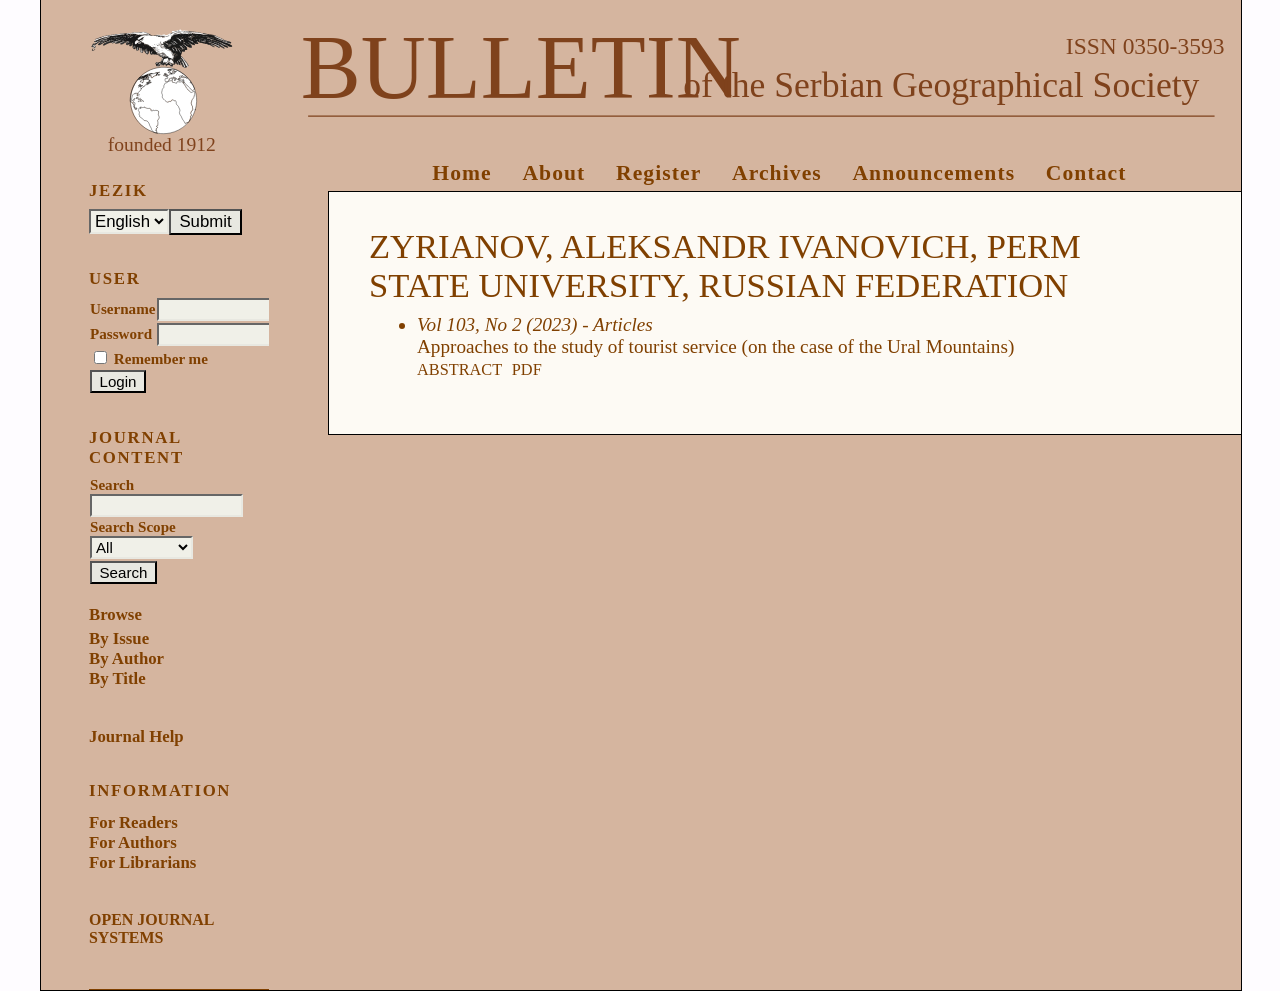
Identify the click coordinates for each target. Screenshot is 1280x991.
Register (658, 173)
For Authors (133, 842)
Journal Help (136, 736)
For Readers (133, 822)
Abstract (459, 369)
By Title (117, 678)
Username (122, 309)
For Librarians (142, 862)
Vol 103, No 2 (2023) (497, 324)
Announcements (933, 173)
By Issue (119, 638)
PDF (527, 369)
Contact (1086, 173)
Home (462, 173)
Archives (777, 173)
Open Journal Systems (151, 928)
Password (121, 334)
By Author (126, 658)
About (553, 173)
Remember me (161, 359)
